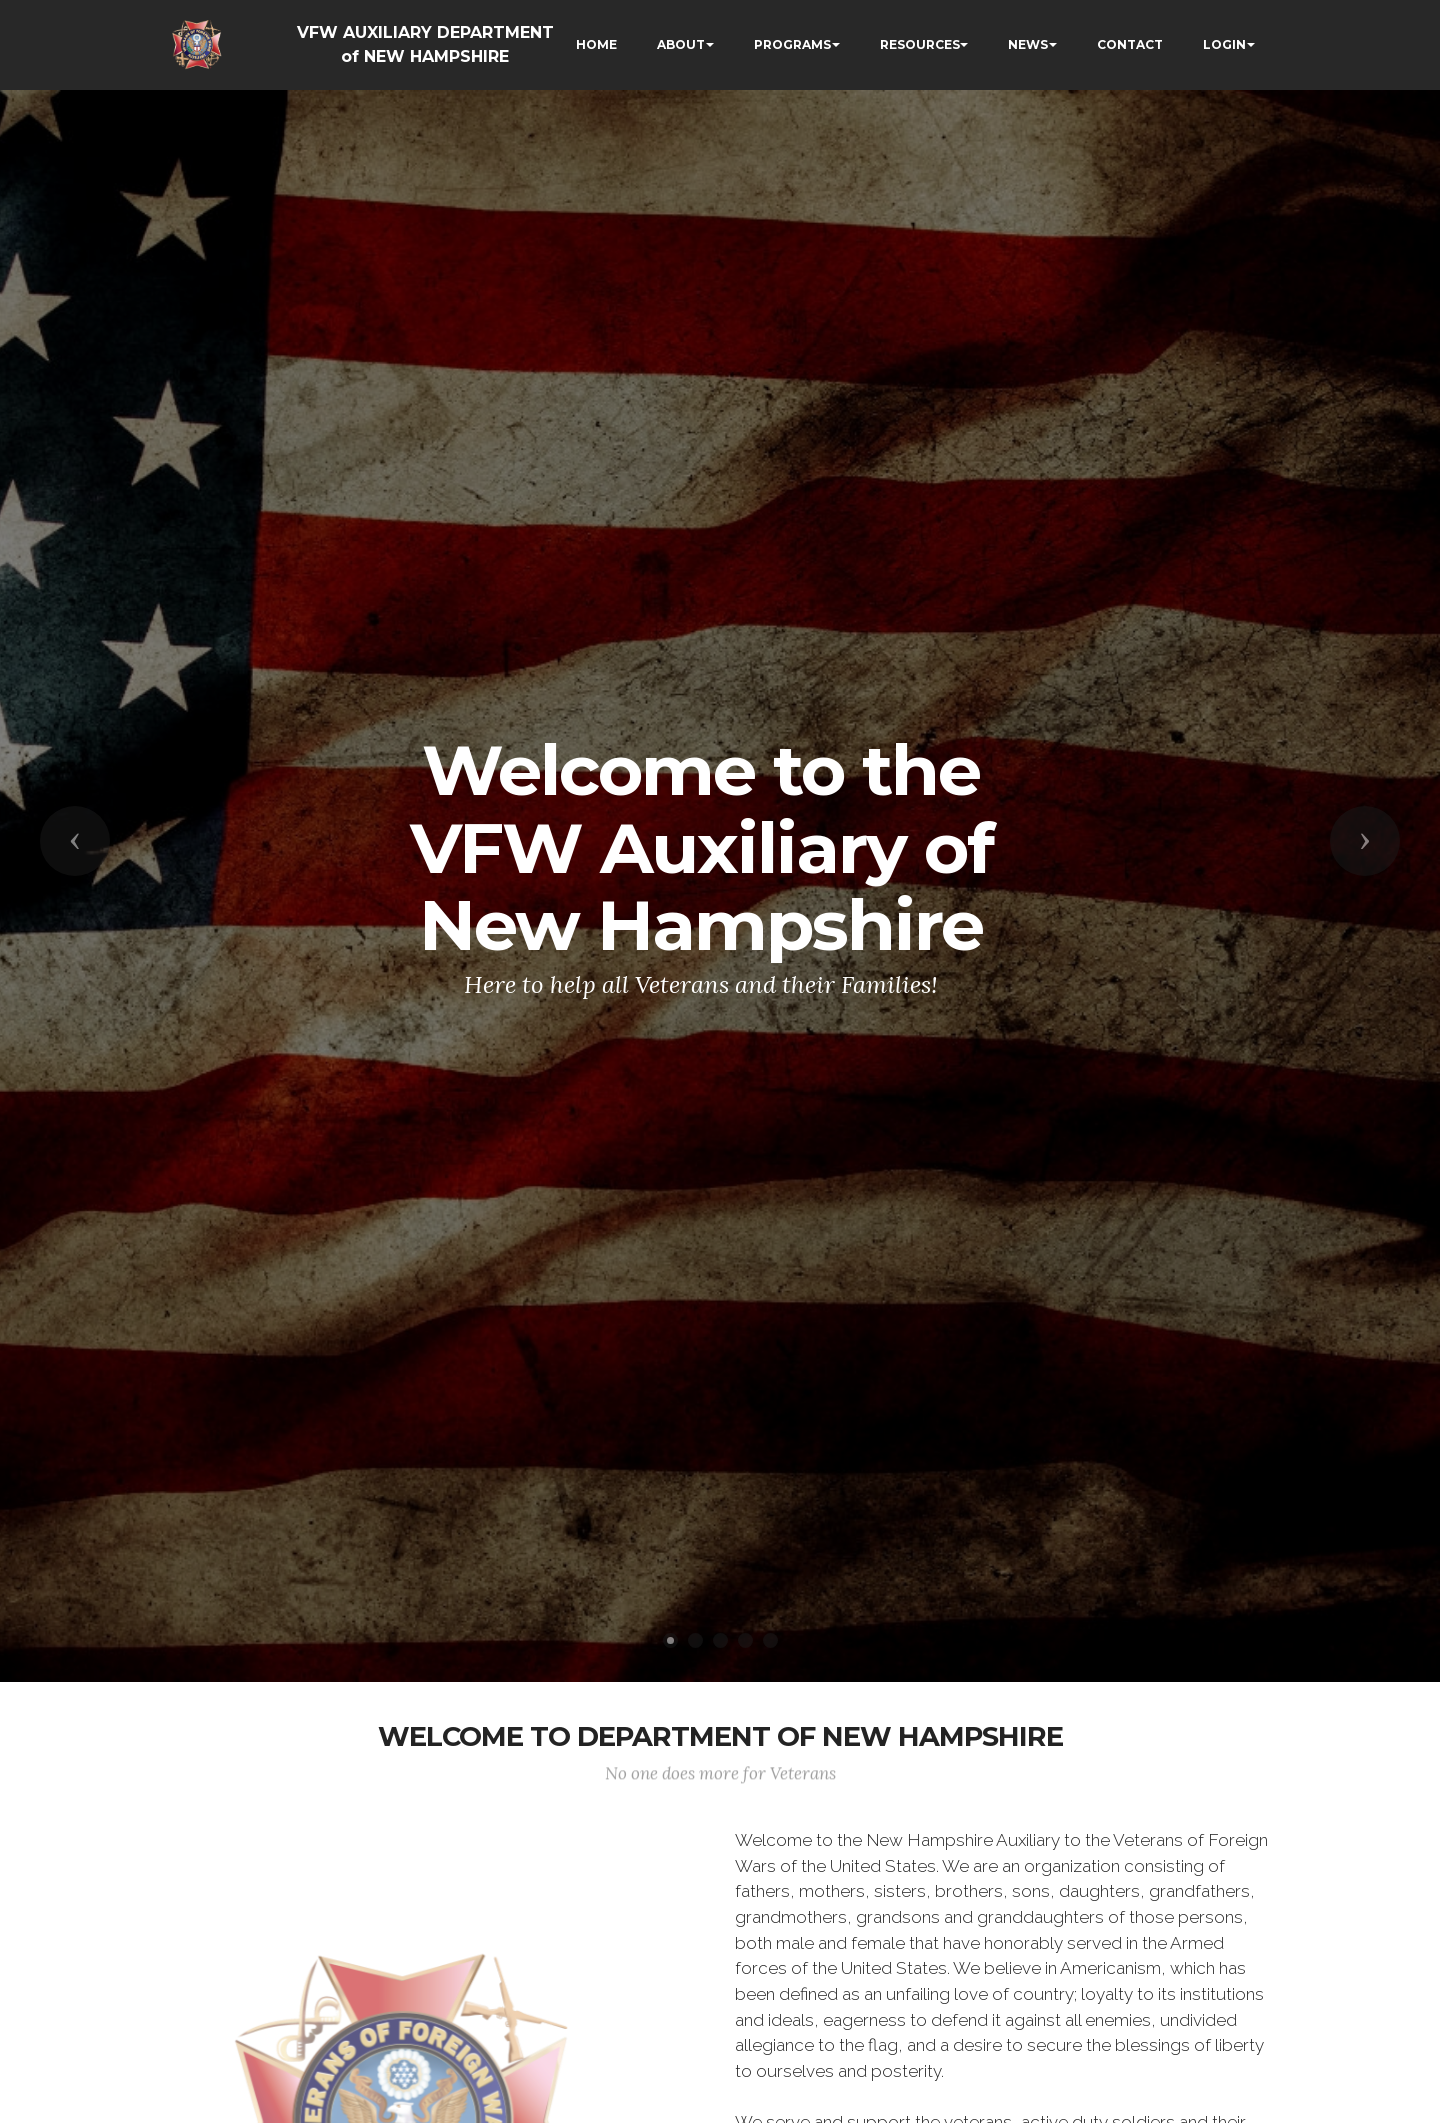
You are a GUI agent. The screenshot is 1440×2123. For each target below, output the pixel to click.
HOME (596, 44)
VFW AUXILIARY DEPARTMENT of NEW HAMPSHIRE (425, 44)
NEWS (1028, 44)
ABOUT (681, 44)
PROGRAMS (792, 44)
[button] (75, 841)
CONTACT (1130, 44)
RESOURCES (920, 44)
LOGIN (1224, 44)
